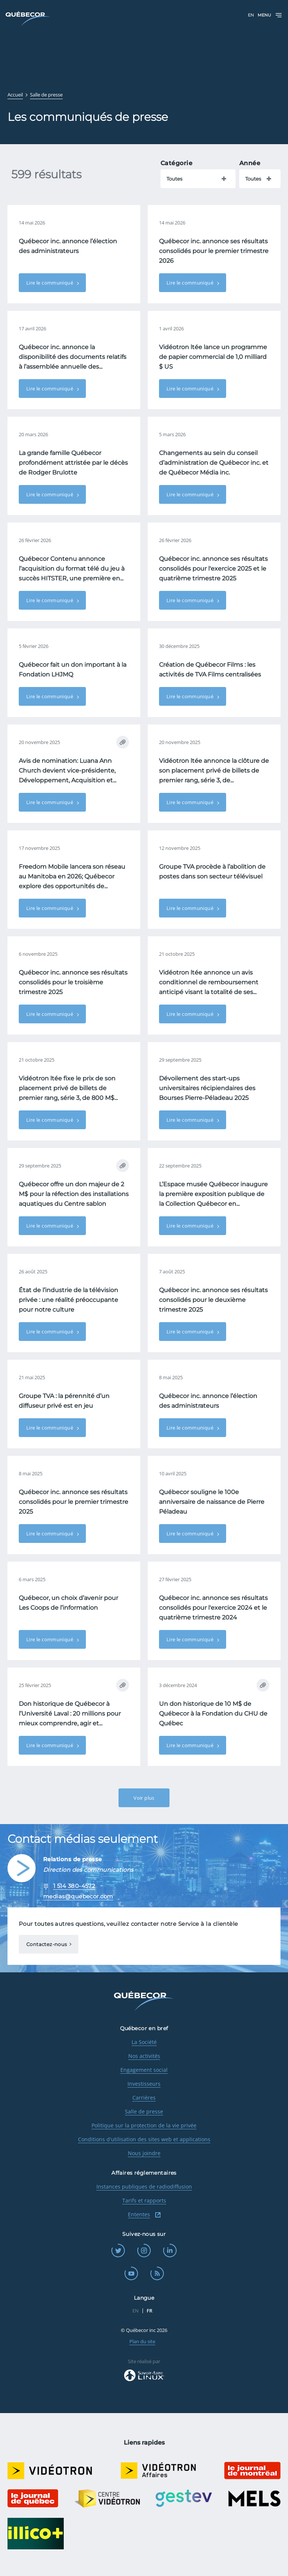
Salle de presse (144, 2111)
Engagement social (144, 2069)
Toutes (174, 179)
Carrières (144, 2097)
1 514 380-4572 (74, 1885)
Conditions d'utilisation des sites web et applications (144, 2139)
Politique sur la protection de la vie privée (144, 2125)
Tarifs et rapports (144, 2200)
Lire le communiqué (50, 282)
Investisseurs (144, 2083)
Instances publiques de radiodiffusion (144, 2186)
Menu (270, 15)
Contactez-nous (46, 1944)
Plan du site (142, 2341)
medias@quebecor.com (78, 1896)
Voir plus (144, 1797)
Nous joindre (144, 2153)
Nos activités (144, 2055)
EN (251, 15)
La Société (144, 2042)
